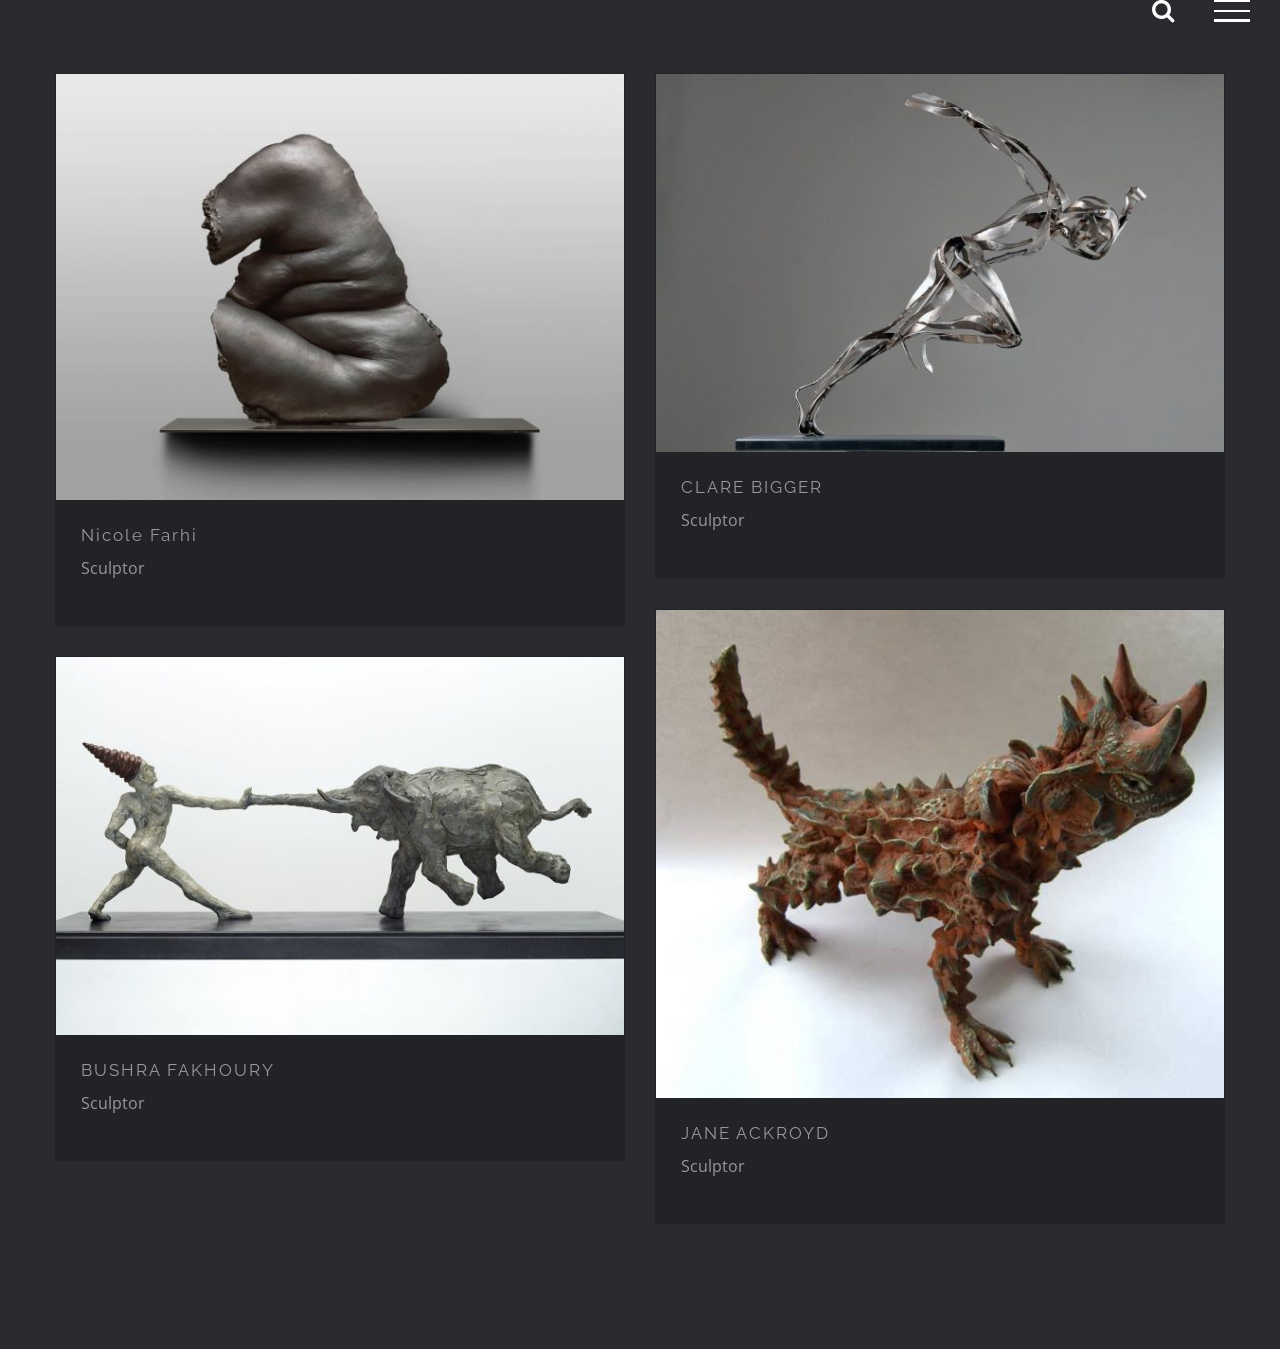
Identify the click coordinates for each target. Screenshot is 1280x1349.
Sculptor (113, 568)
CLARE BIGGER (752, 487)
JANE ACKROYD (755, 1133)
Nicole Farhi (139, 535)
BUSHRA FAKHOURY (178, 1070)
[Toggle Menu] (1232, 11)
